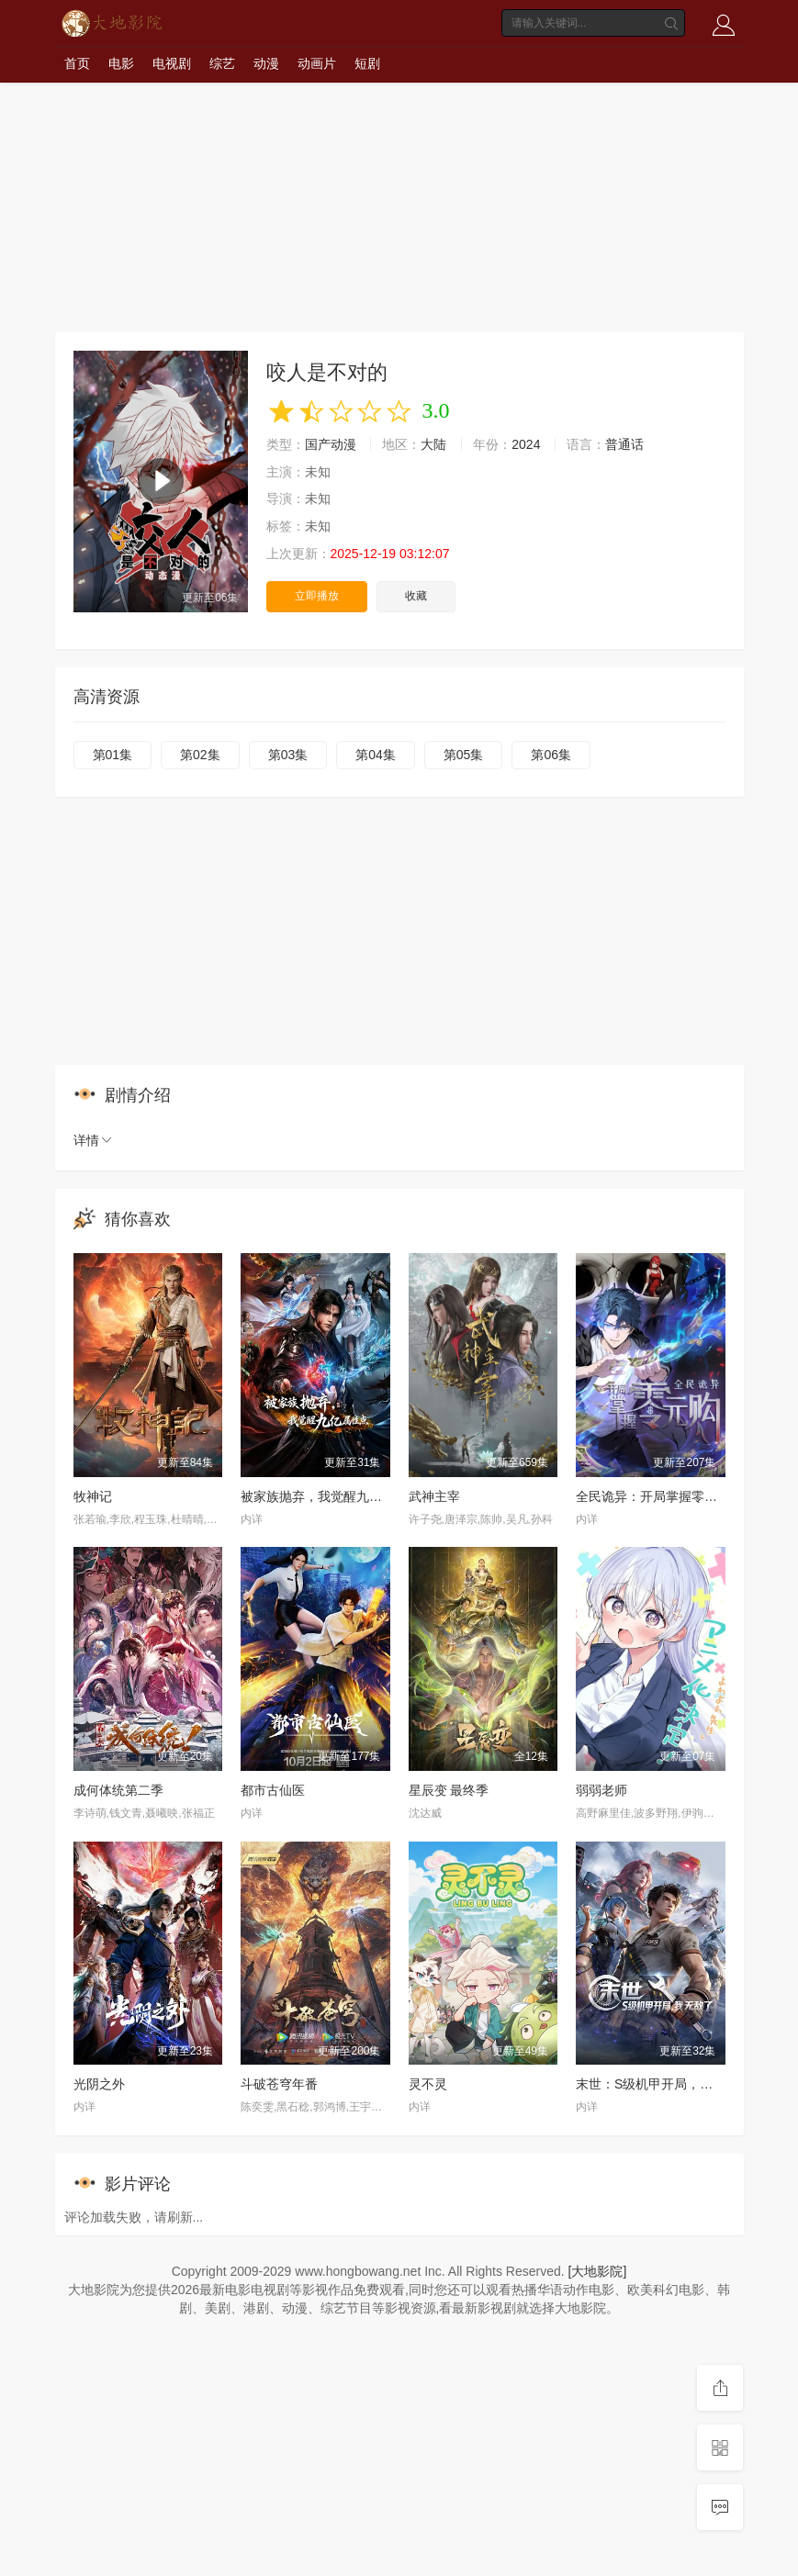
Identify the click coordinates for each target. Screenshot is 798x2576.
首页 (77, 63)
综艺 (222, 63)
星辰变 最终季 (449, 1790)
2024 (525, 444)
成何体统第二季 (118, 1790)
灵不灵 (428, 2084)
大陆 (433, 444)
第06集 (551, 754)
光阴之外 (99, 2084)
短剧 (367, 63)
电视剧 (171, 63)
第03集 (288, 754)
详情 (93, 1140)
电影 (121, 63)
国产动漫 (330, 444)
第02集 (200, 754)
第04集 (375, 754)
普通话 (624, 444)
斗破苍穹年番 (279, 2084)
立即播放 (317, 595)
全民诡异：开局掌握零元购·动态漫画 (680, 1496)
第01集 (113, 754)
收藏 (416, 595)
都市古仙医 (273, 1790)
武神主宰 (434, 1496)
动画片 (317, 63)
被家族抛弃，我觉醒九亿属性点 (331, 1496)
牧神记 (92, 1496)
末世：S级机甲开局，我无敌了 (663, 2084)
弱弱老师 (601, 1790)
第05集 (464, 754)
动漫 (266, 63)
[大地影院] (597, 2271)
